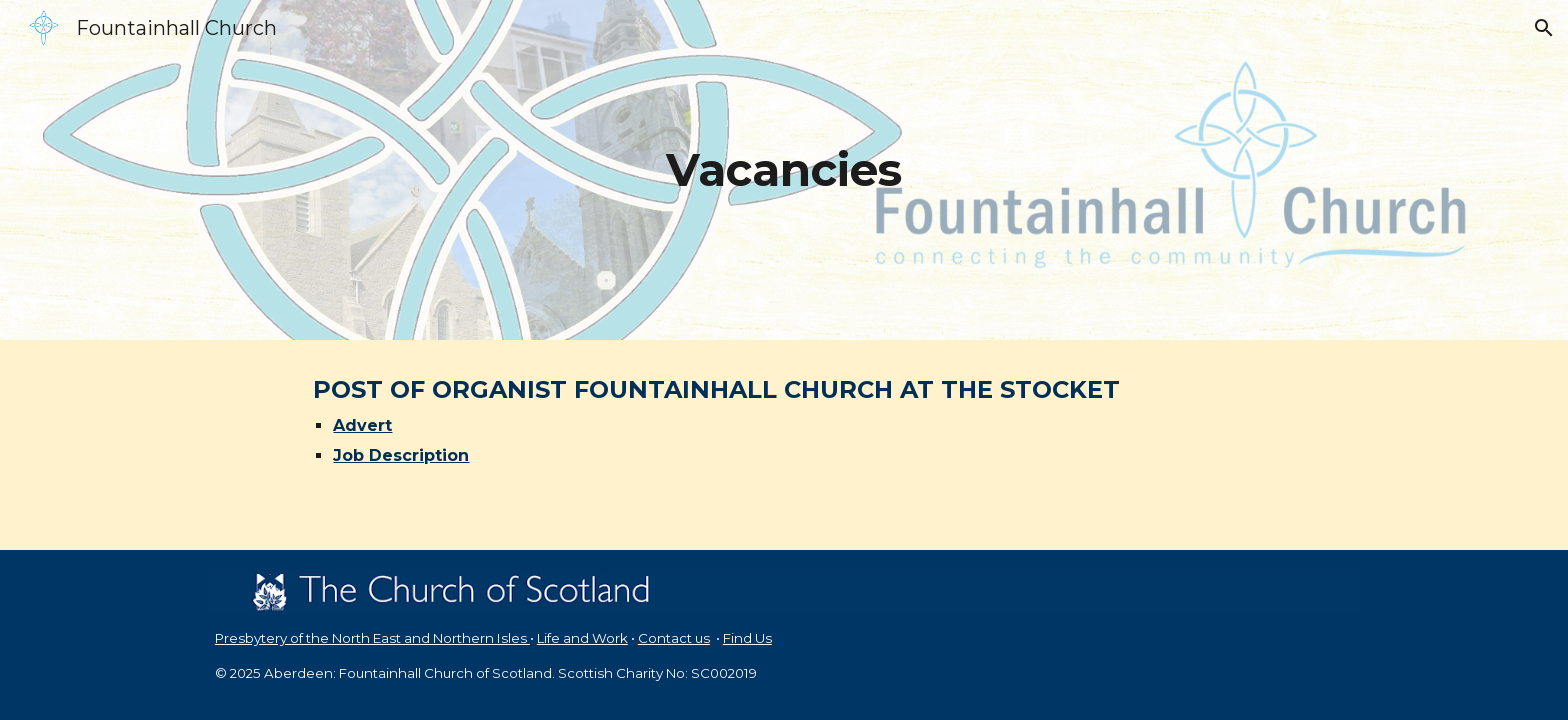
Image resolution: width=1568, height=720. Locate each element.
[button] (1544, 28)
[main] (784, 170)
